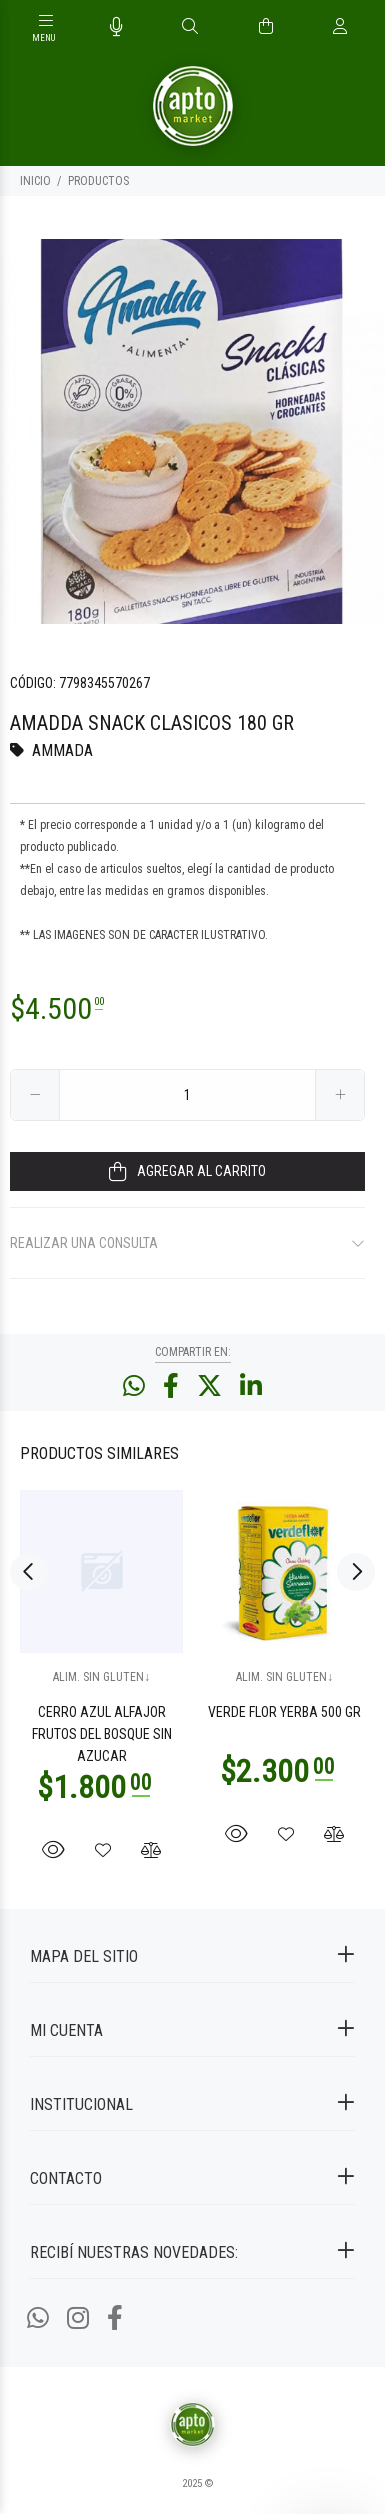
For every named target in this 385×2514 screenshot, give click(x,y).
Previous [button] (29, 1571)
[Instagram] (78, 2318)
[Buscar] (190, 27)
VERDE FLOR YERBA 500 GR (284, 1712)
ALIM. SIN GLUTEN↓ (101, 1677)
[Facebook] (115, 2318)
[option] (192, 431)
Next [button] (356, 1571)
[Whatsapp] (38, 2318)
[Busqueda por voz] (116, 27)
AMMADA (62, 750)
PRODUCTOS (98, 181)
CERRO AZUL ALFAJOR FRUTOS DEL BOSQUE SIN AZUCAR (102, 1734)
